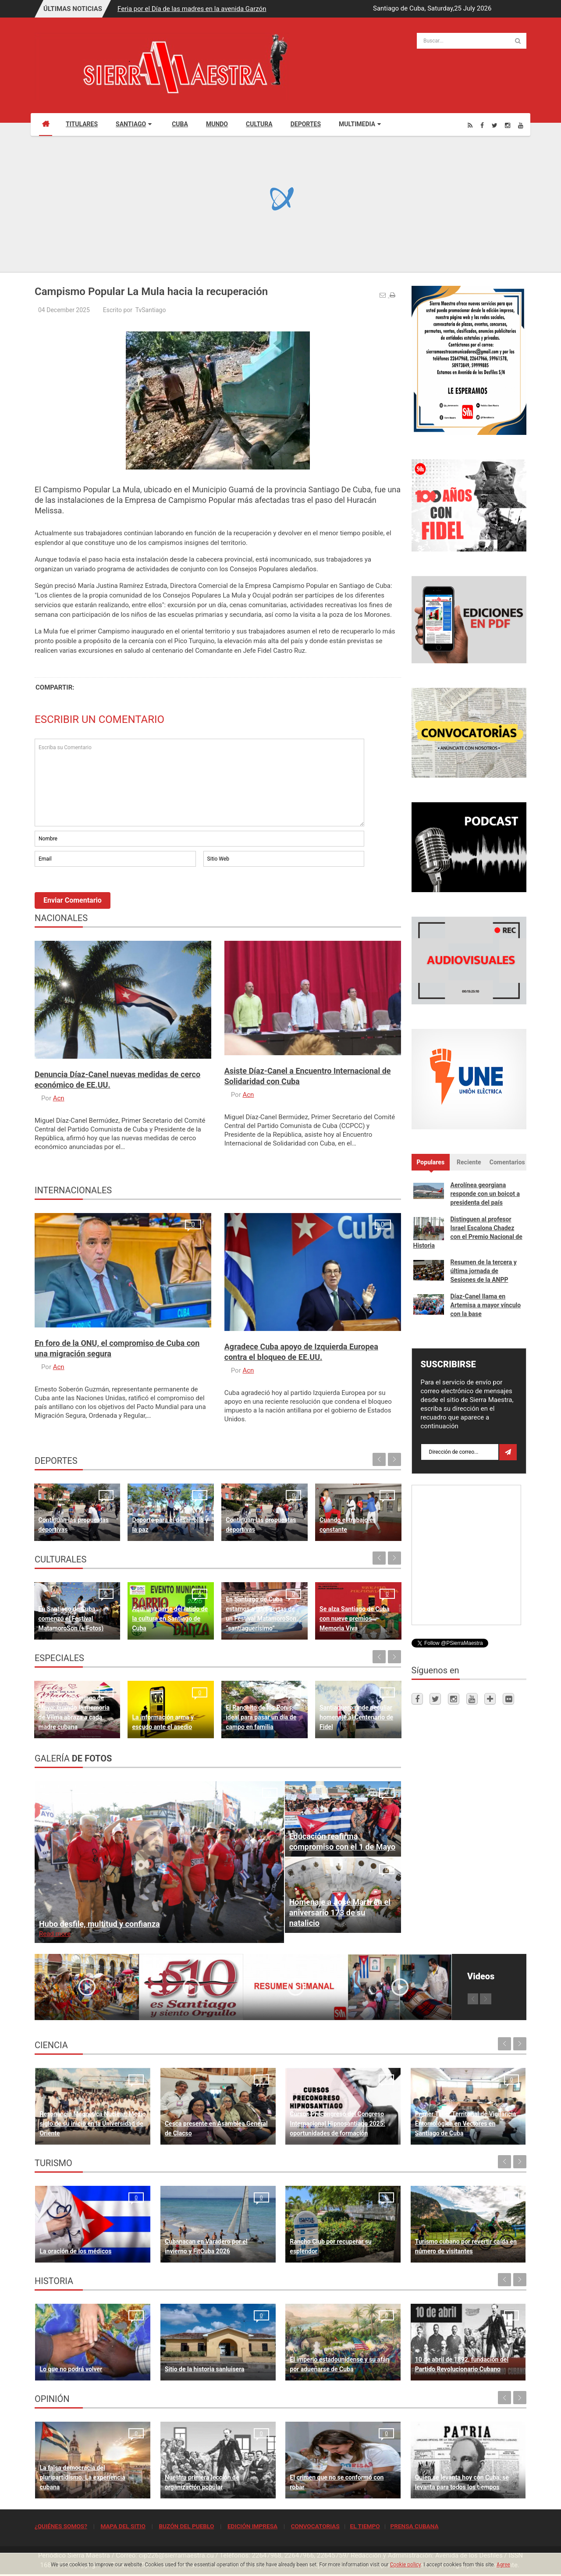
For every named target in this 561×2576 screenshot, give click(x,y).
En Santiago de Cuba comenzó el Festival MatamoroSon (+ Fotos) (71, 1618)
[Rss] (470, 125)
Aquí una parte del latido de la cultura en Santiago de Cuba (170, 1618)
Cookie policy (405, 2565)
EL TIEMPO (365, 2526)
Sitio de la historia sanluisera (205, 2369)
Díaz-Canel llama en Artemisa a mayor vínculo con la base (486, 1305)
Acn (58, 1098)
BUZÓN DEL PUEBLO (186, 2526)
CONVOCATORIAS (315, 2526)
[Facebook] (482, 125)
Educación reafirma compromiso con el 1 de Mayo (342, 1841)
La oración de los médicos (75, 2251)
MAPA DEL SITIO (122, 2526)
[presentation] (101, 892)
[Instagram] (507, 125)
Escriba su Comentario (199, 782)
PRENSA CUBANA (414, 2526)
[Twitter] (494, 125)
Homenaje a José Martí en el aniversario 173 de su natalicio (340, 1912)
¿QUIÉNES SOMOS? (61, 2526)
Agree (503, 2565)
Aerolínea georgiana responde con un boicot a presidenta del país (485, 1193)
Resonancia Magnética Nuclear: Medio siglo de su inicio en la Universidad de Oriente (92, 2123)
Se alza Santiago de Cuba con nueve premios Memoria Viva (355, 1618)
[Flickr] (508, 1698)
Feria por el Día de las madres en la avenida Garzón (191, 9)
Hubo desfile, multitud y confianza (99, 1923)
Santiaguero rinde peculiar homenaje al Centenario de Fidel (356, 1717)
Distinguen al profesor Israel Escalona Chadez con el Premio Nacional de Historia (467, 1232)
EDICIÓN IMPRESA (252, 2526)
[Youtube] (520, 125)
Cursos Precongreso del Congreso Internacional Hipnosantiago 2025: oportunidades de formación (337, 2123)
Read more (55, 1934)
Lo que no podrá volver (70, 2369)
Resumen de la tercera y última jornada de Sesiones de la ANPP (484, 1271)
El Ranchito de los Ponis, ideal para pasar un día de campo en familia (261, 1717)
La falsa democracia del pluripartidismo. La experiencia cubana (82, 2477)
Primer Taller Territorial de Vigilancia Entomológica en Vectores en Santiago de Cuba (465, 2123)
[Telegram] (490, 1698)
